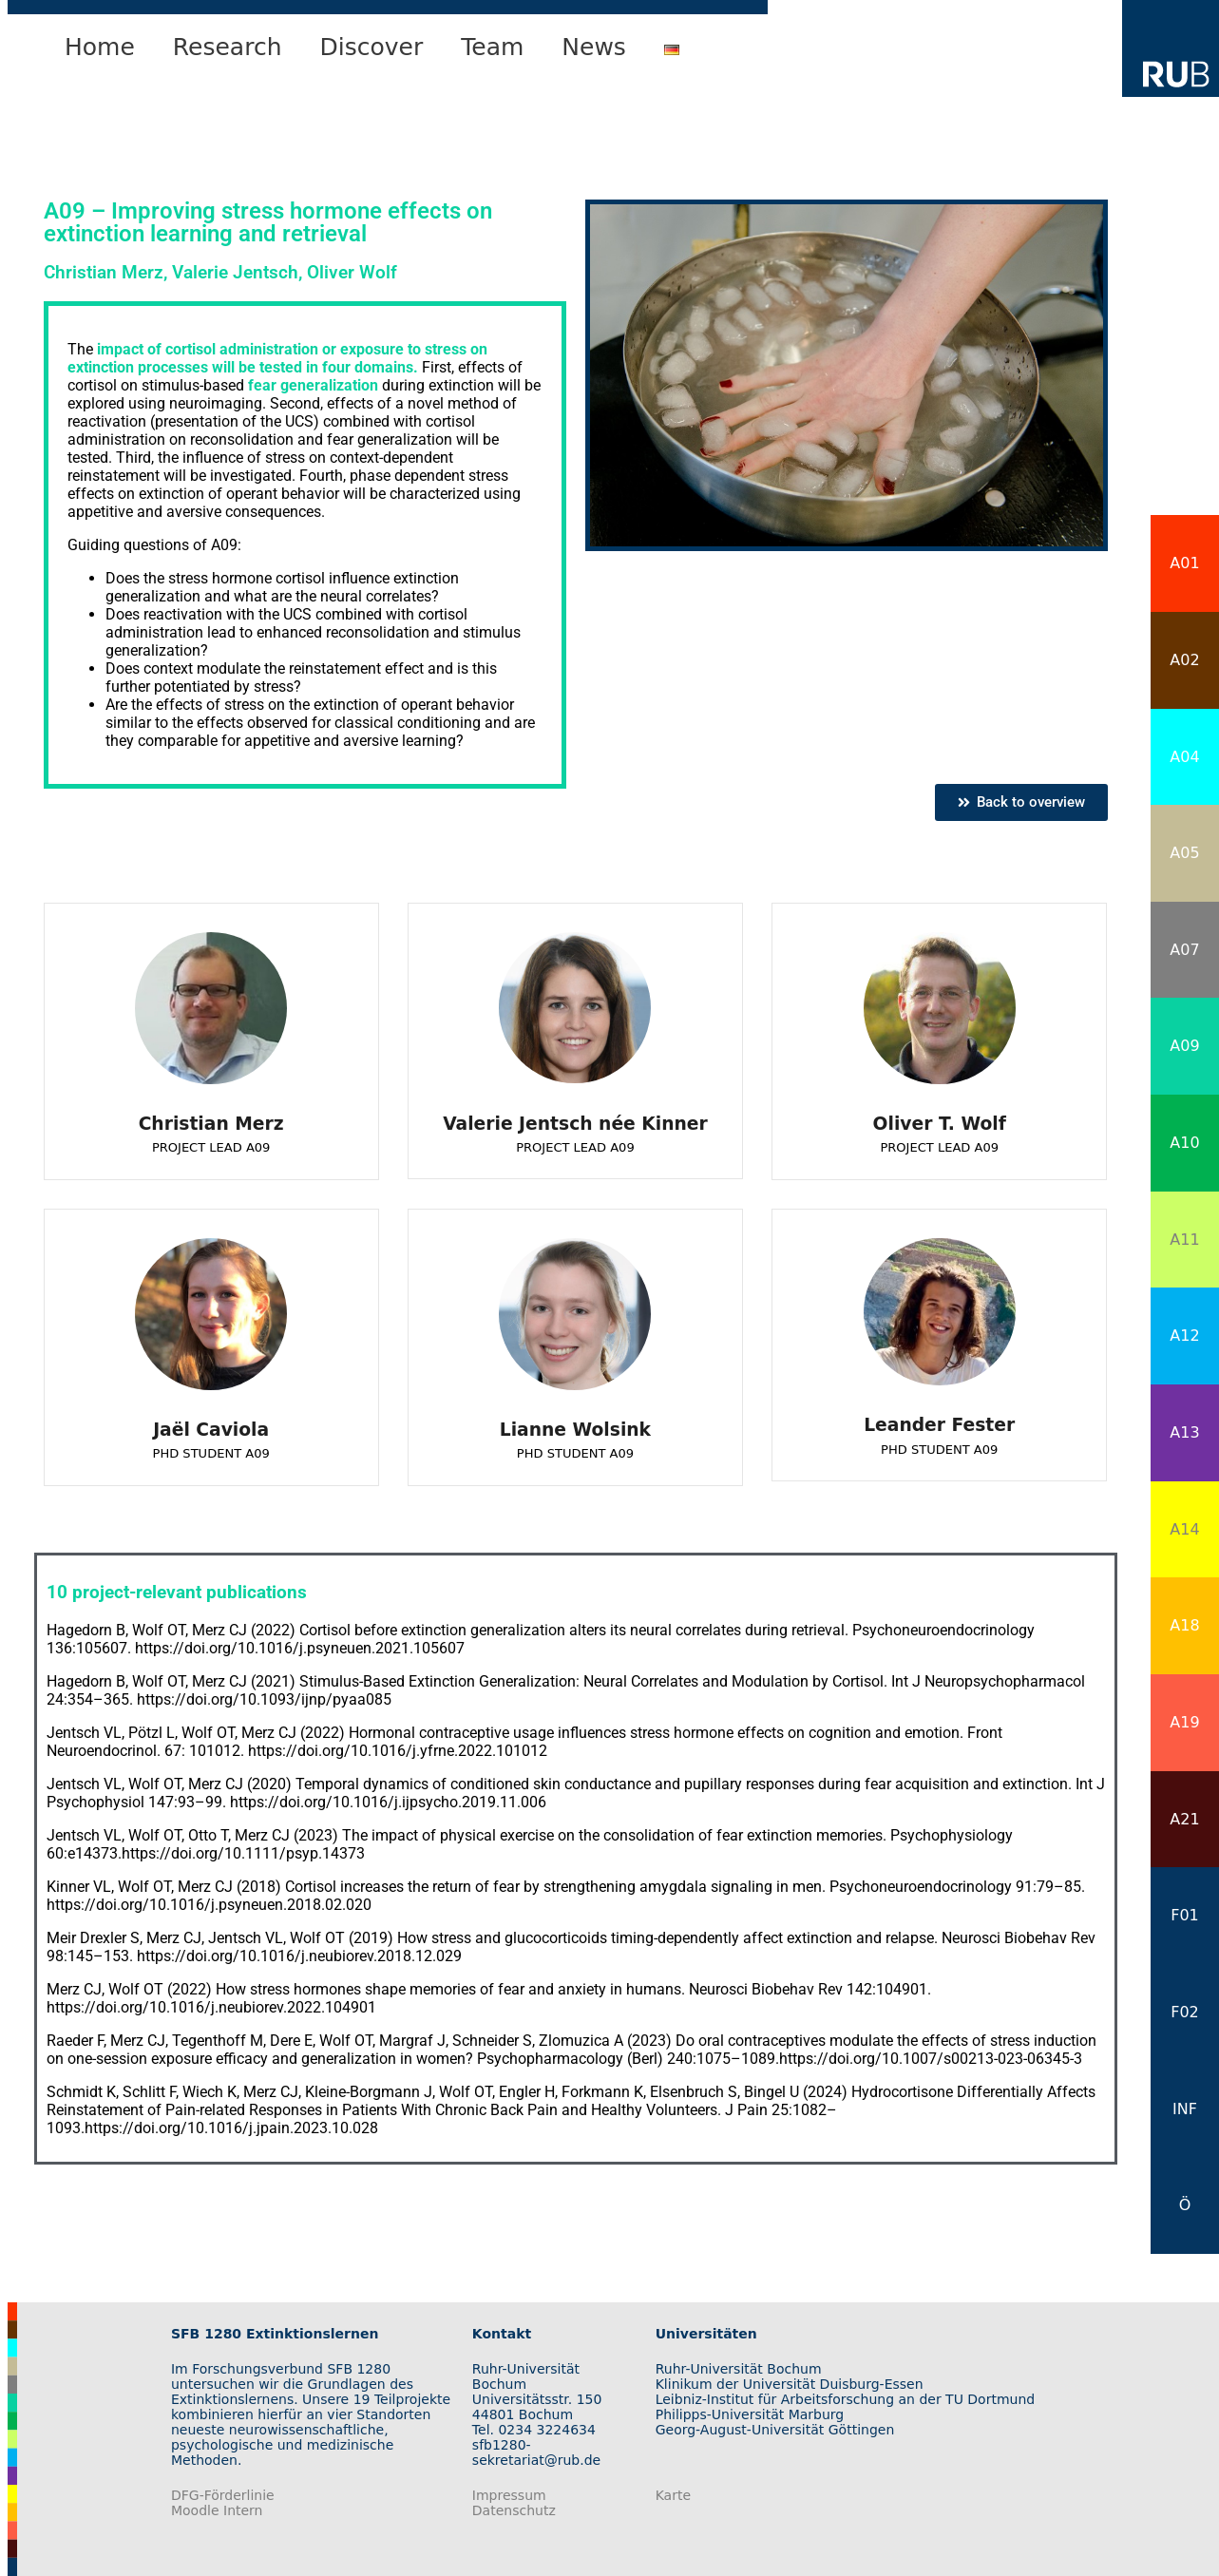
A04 (1184, 757)
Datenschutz (514, 2510)
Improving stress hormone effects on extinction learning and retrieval (268, 222)
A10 (1184, 1143)
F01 (1185, 1915)
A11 (1184, 1240)
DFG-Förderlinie (223, 2495)
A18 (1184, 1625)
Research (227, 47)
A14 (1184, 1529)
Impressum (509, 2495)
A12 (1184, 1335)
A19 (1184, 1722)
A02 (1184, 660)
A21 (1184, 1819)
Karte (673, 2495)
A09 (1184, 1046)
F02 (1185, 2012)
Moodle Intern (217, 2510)
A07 (1184, 950)
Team (492, 47)
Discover (372, 47)
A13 (1184, 1432)
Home (100, 47)
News (594, 47)
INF (1184, 2109)
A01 (1184, 563)
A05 (1184, 853)
